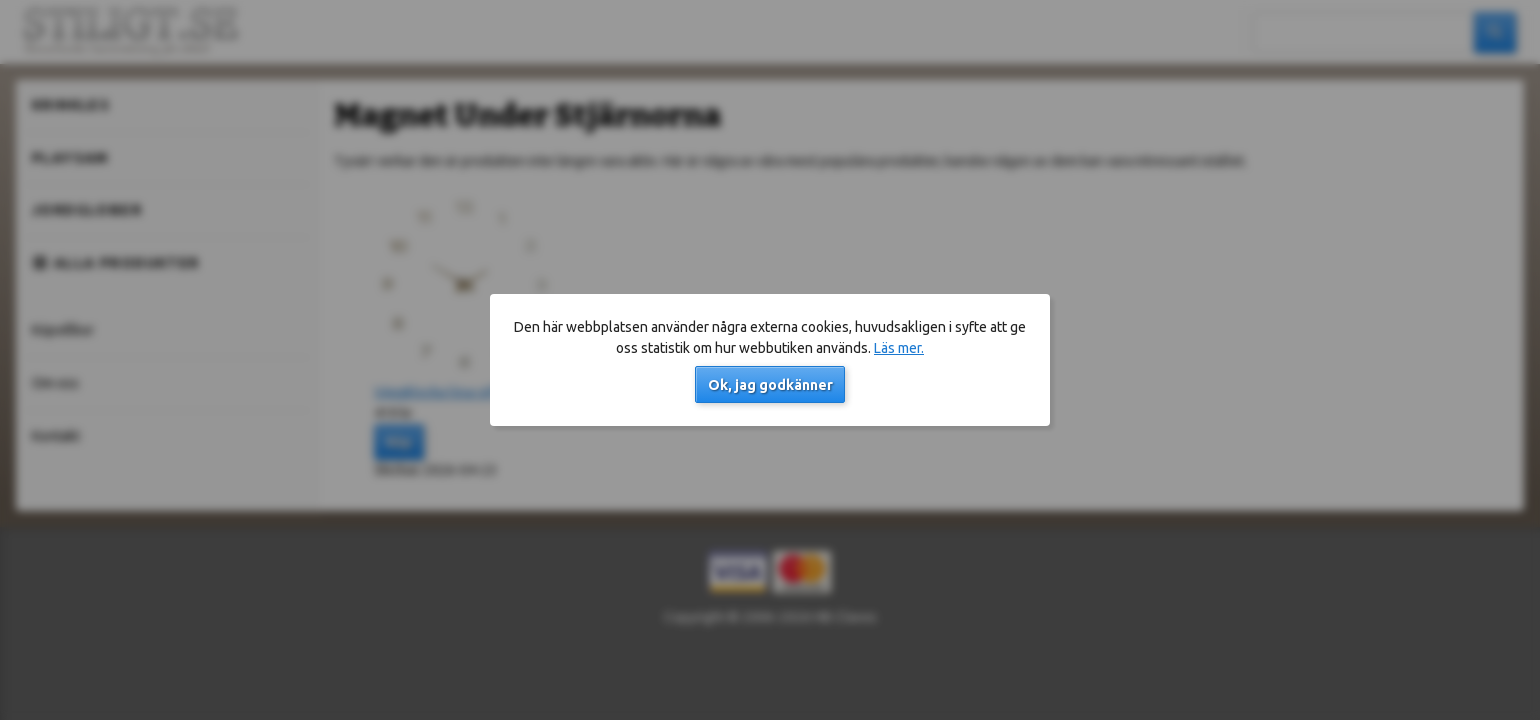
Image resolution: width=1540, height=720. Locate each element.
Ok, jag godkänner (770, 385)
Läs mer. (899, 348)
